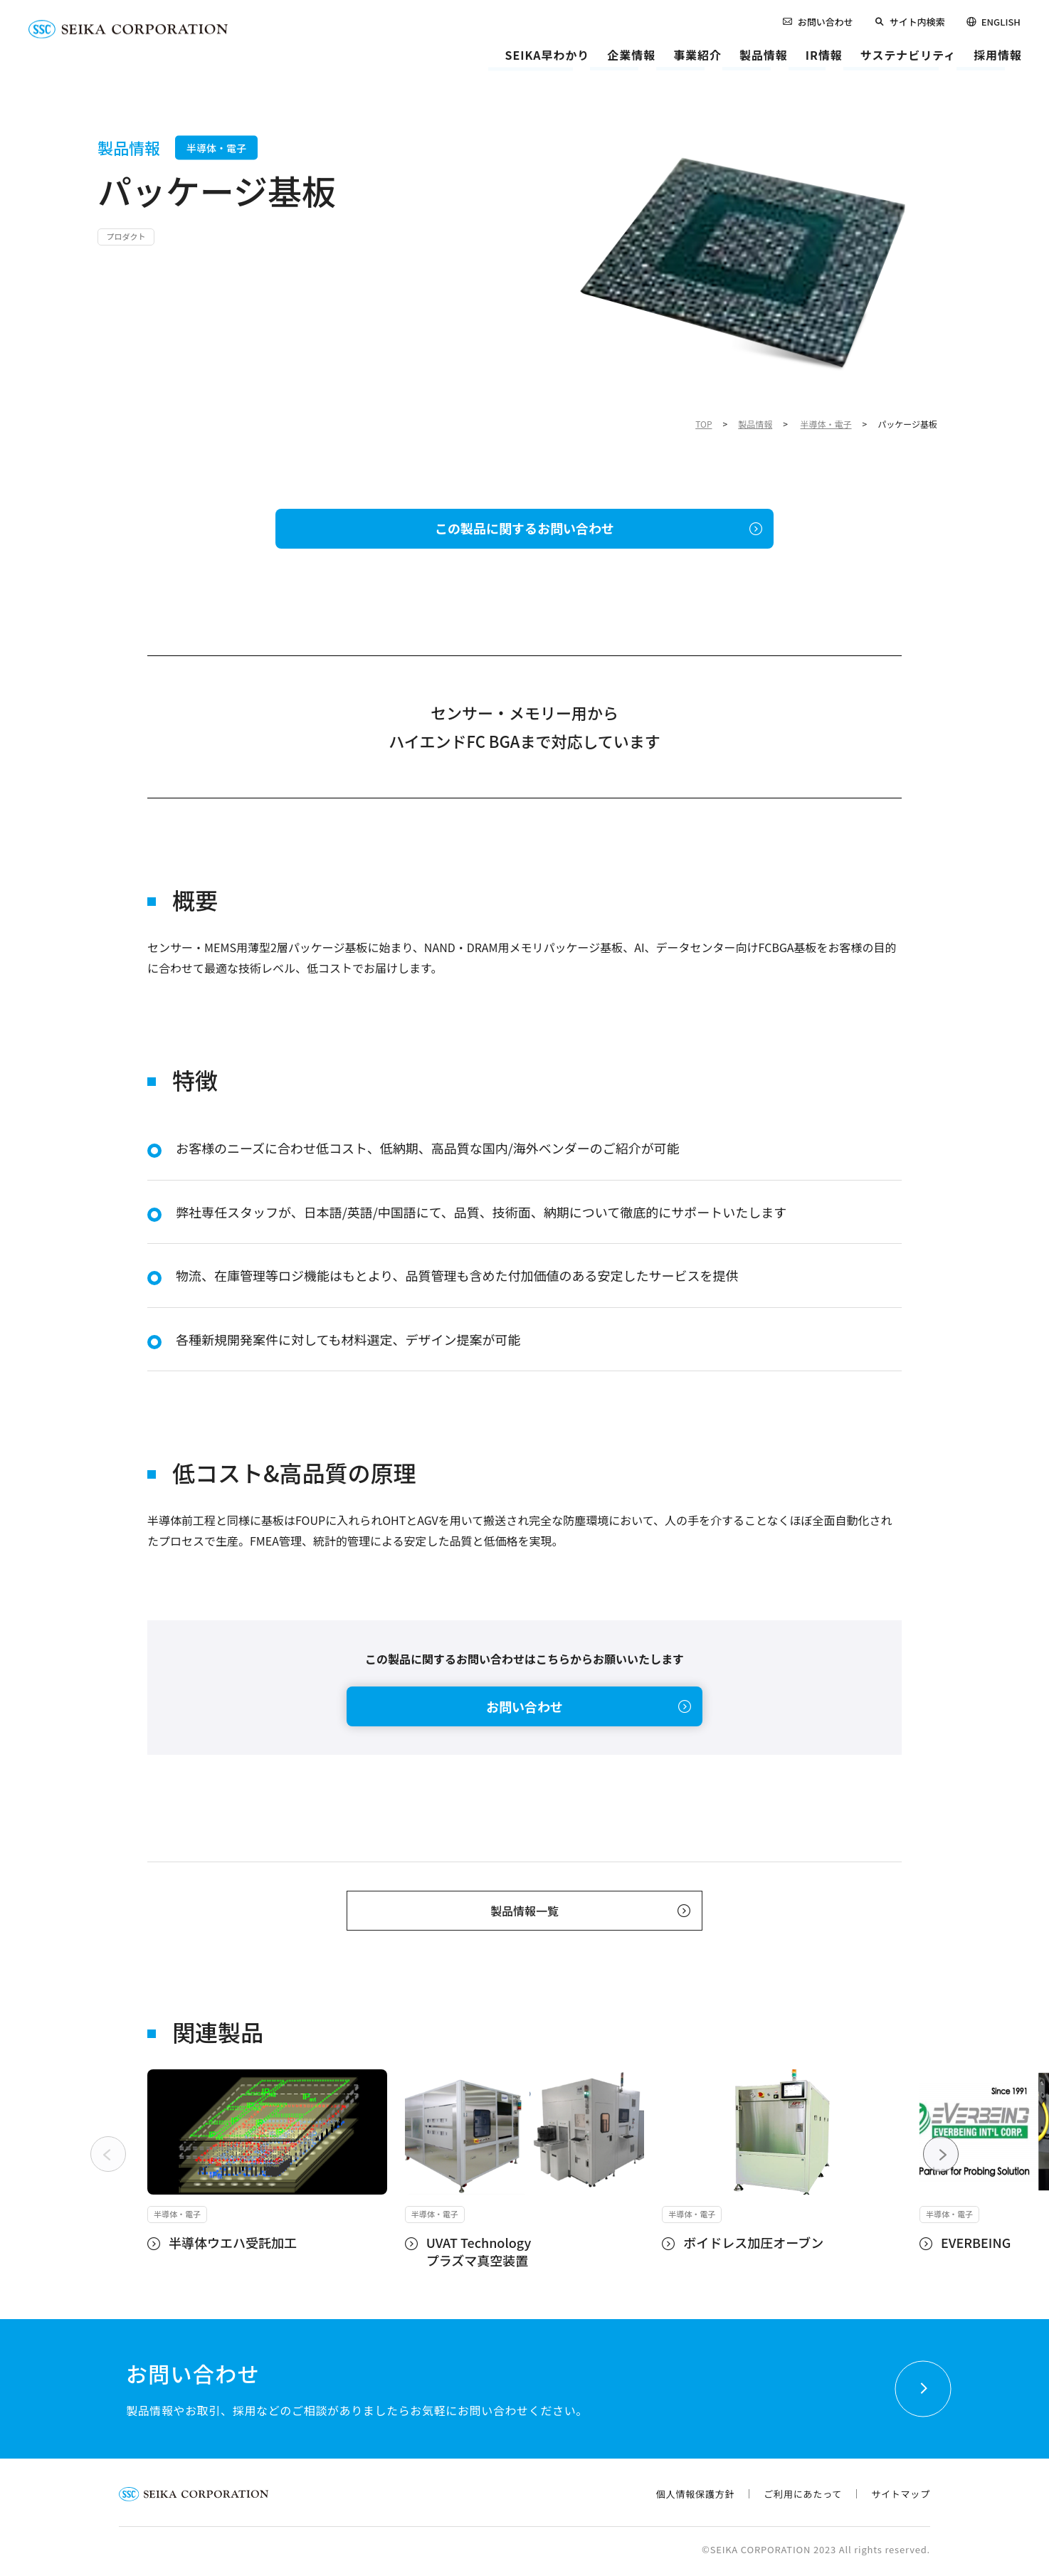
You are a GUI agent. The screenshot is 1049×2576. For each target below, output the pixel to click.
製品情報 (755, 424)
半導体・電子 (826, 424)
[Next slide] (941, 2154)
